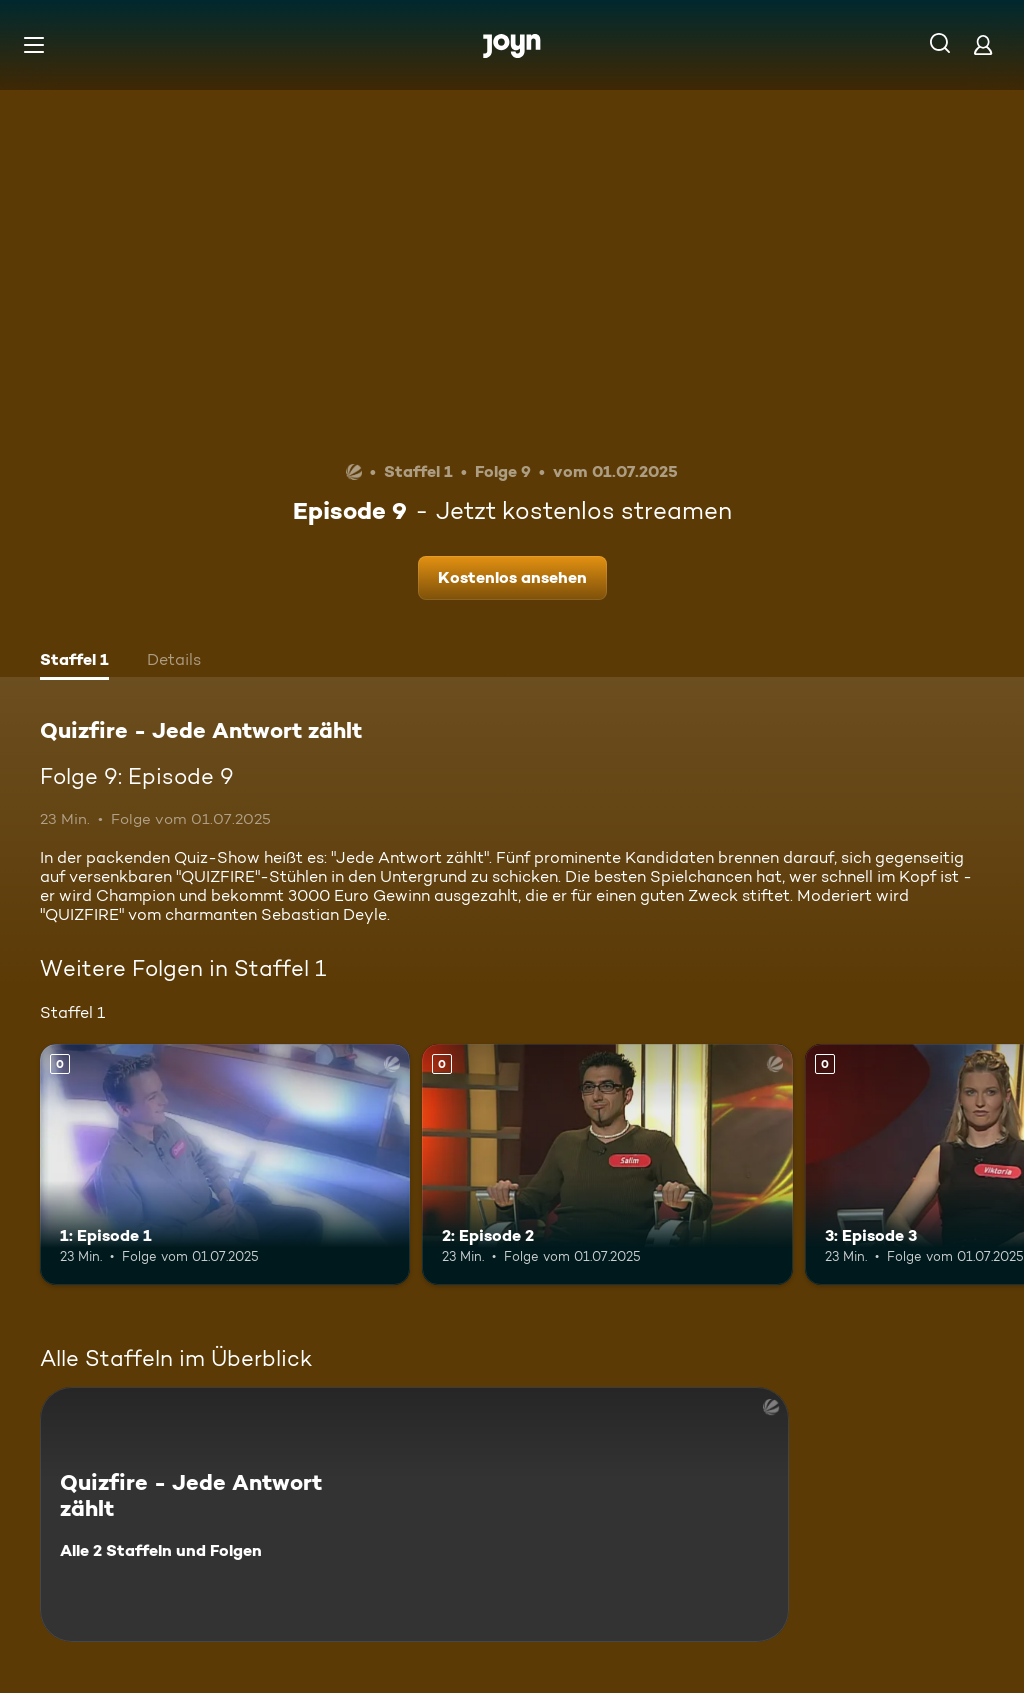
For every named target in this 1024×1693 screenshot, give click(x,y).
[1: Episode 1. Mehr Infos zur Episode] (225, 1164)
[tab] (74, 662)
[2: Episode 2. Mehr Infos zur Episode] (607, 1164)
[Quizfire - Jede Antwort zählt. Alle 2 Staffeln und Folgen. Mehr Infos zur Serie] (414, 1514)
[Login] (983, 44)
